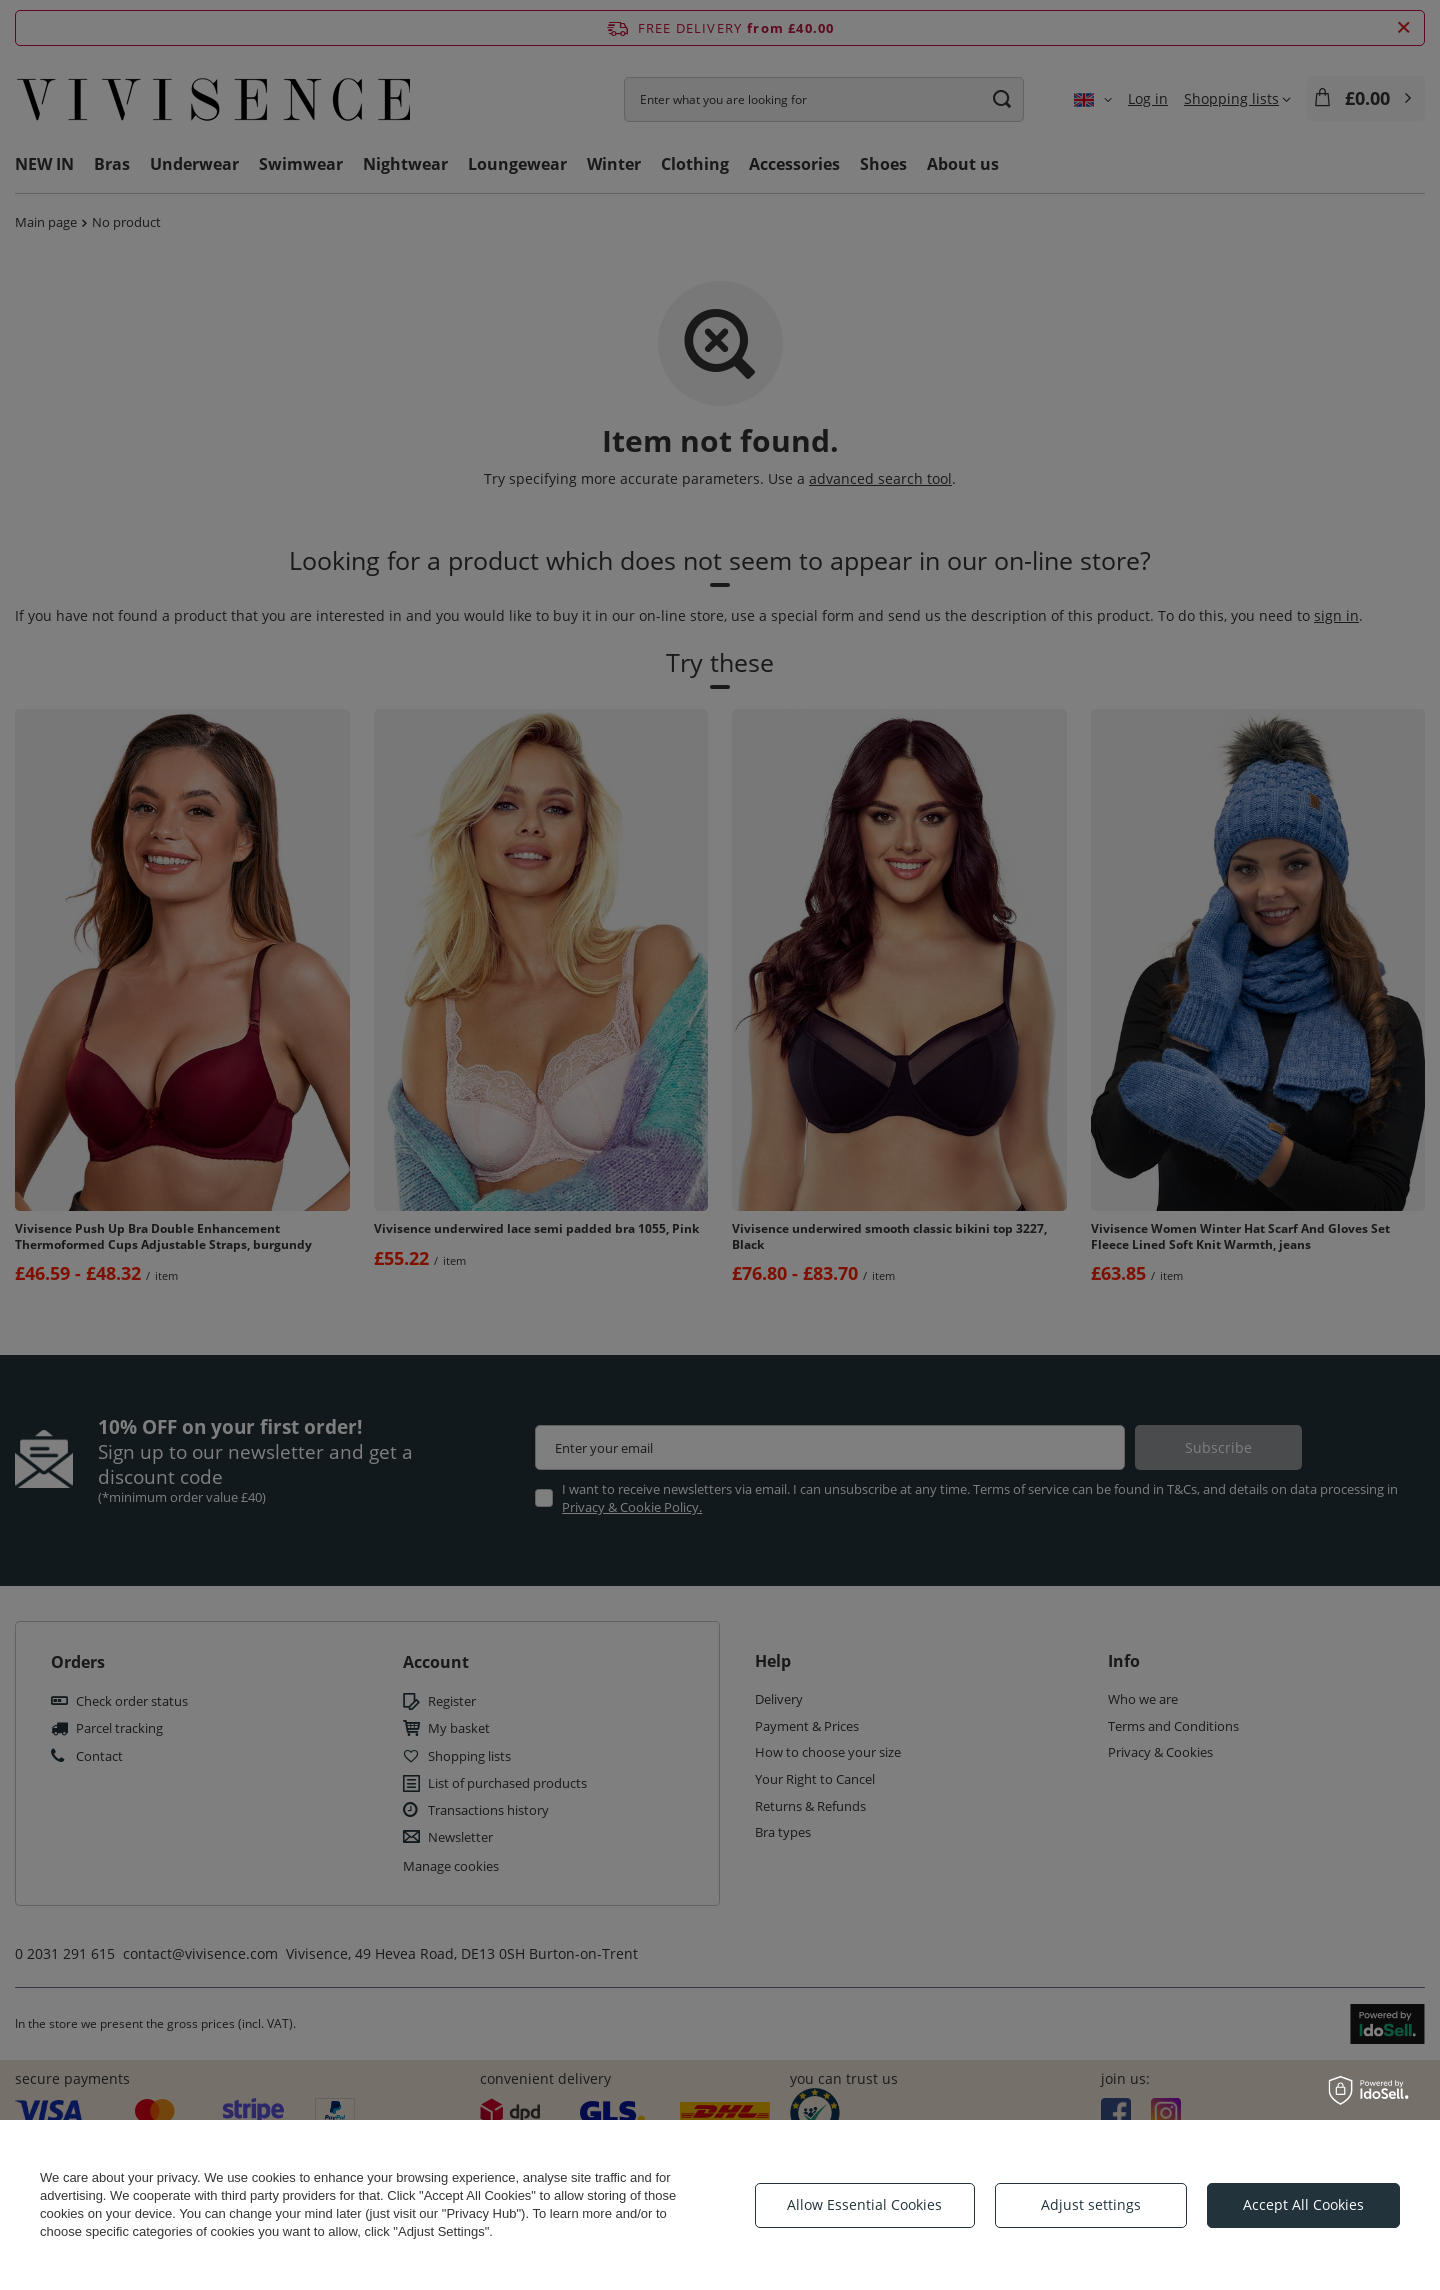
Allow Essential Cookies (864, 2204)
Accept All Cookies (1303, 2204)
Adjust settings (1091, 2204)
